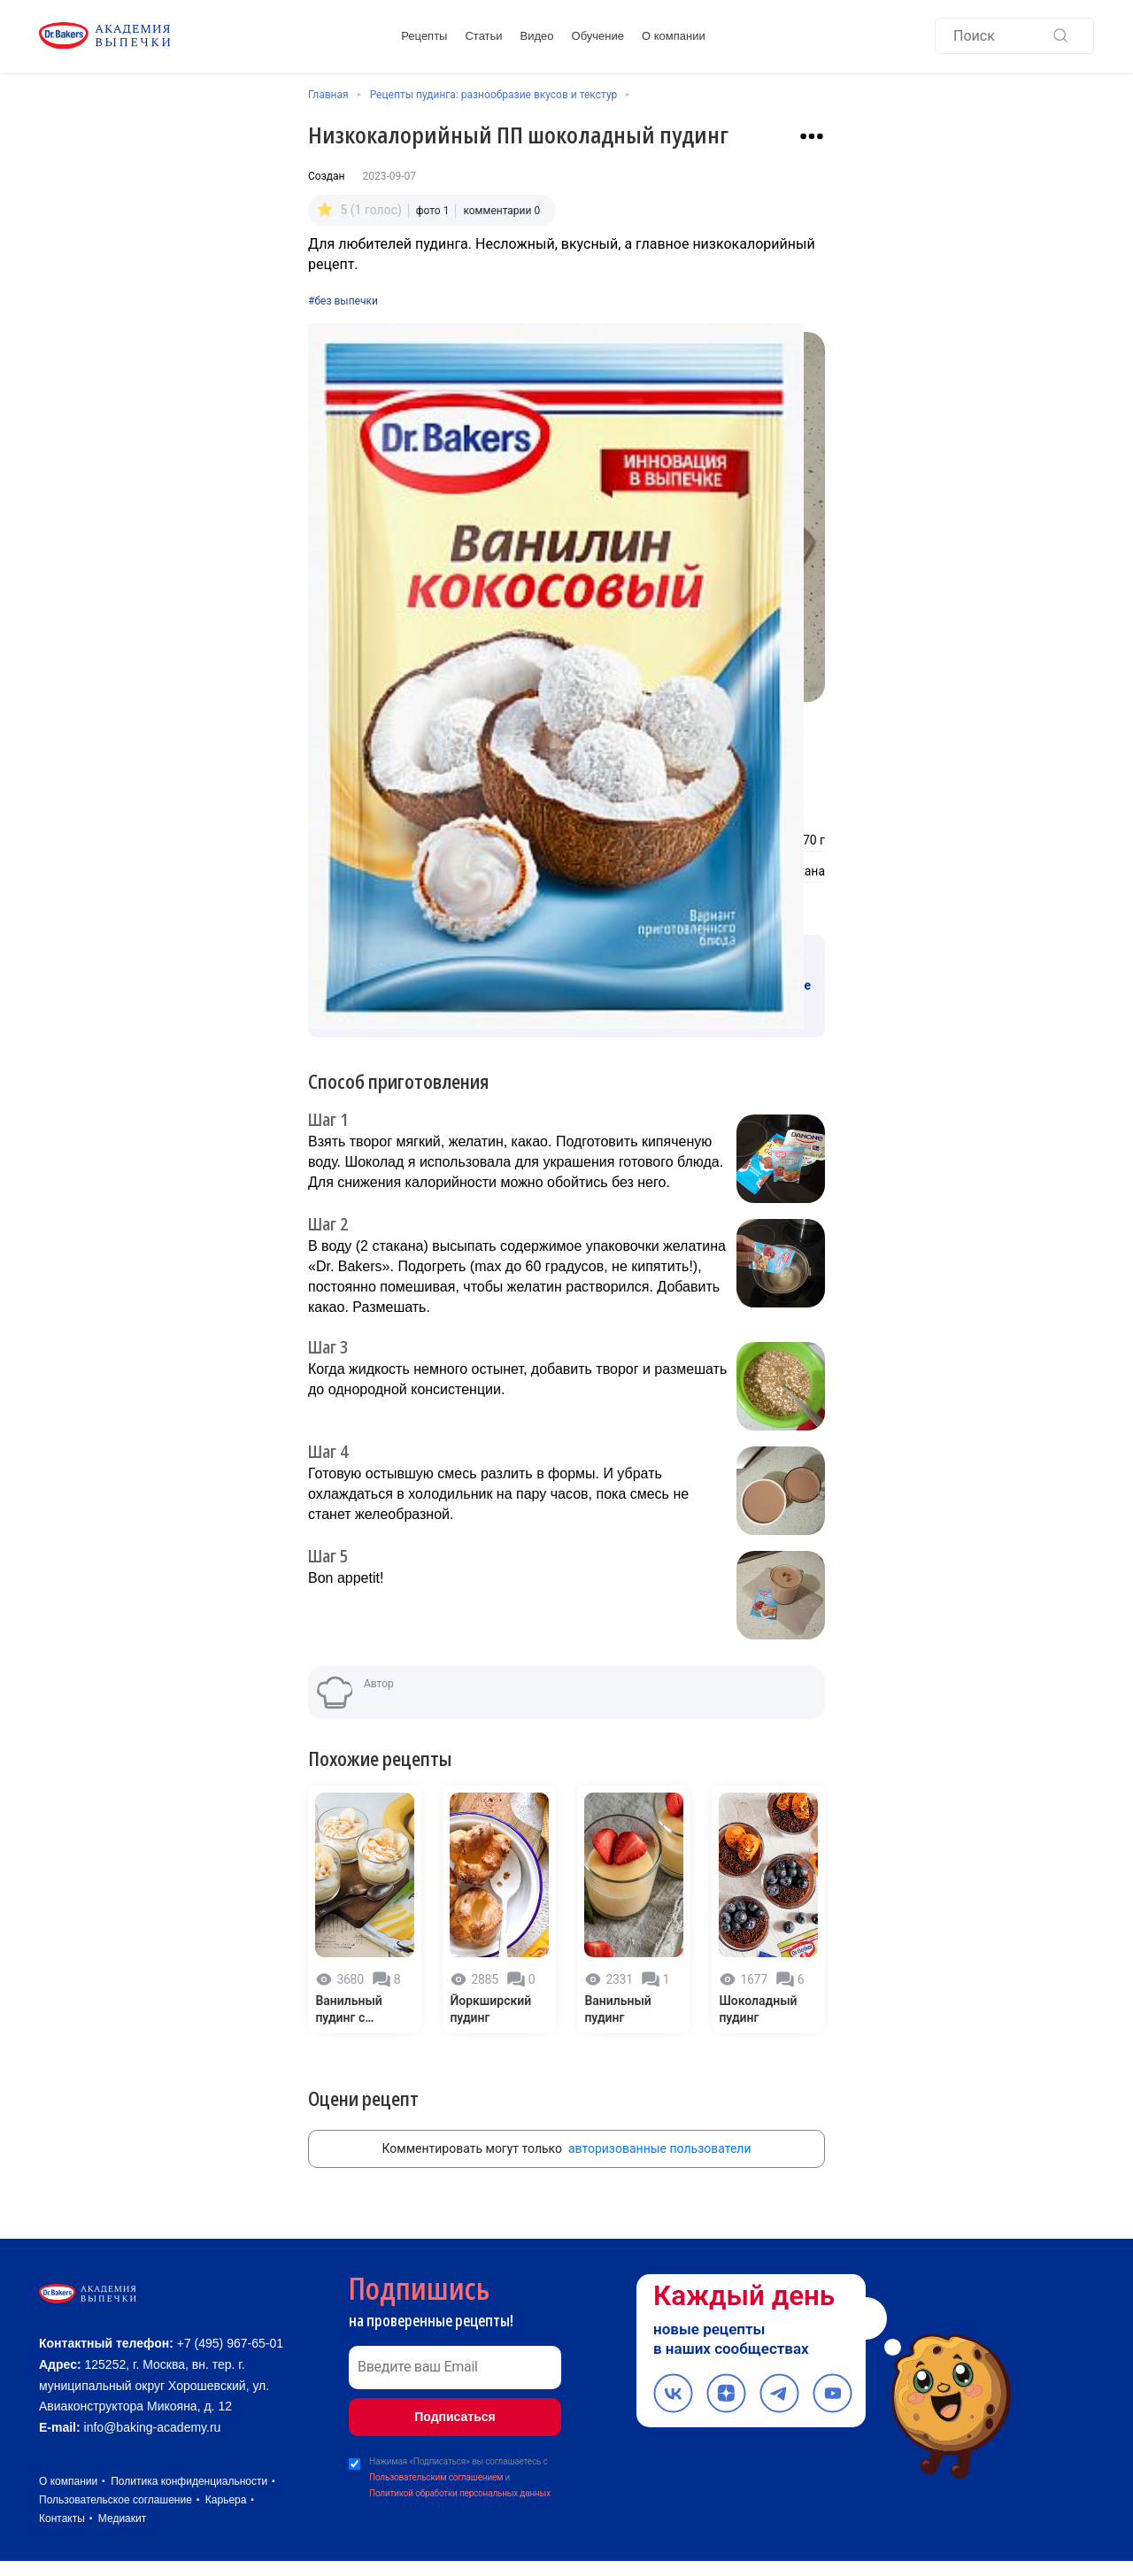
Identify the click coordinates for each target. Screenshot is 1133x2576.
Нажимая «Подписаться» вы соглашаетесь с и (460, 2460)
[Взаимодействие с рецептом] (812, 136)
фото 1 (433, 207)
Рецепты (424, 37)
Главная (328, 95)
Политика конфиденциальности (189, 2496)
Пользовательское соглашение (115, 2515)
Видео (537, 37)
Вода (589, 867)
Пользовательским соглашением (436, 2459)
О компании (673, 37)
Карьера (226, 2515)
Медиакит (122, 2533)
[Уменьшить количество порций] (534, 747)
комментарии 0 (501, 207)
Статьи (483, 37)
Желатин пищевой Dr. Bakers (391, 836)
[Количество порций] (558, 746)
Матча (326, 867)
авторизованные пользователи (659, 2130)
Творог (595, 836)
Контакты (62, 2533)
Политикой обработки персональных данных (460, 2475)
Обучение (598, 37)
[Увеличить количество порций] (582, 747)
